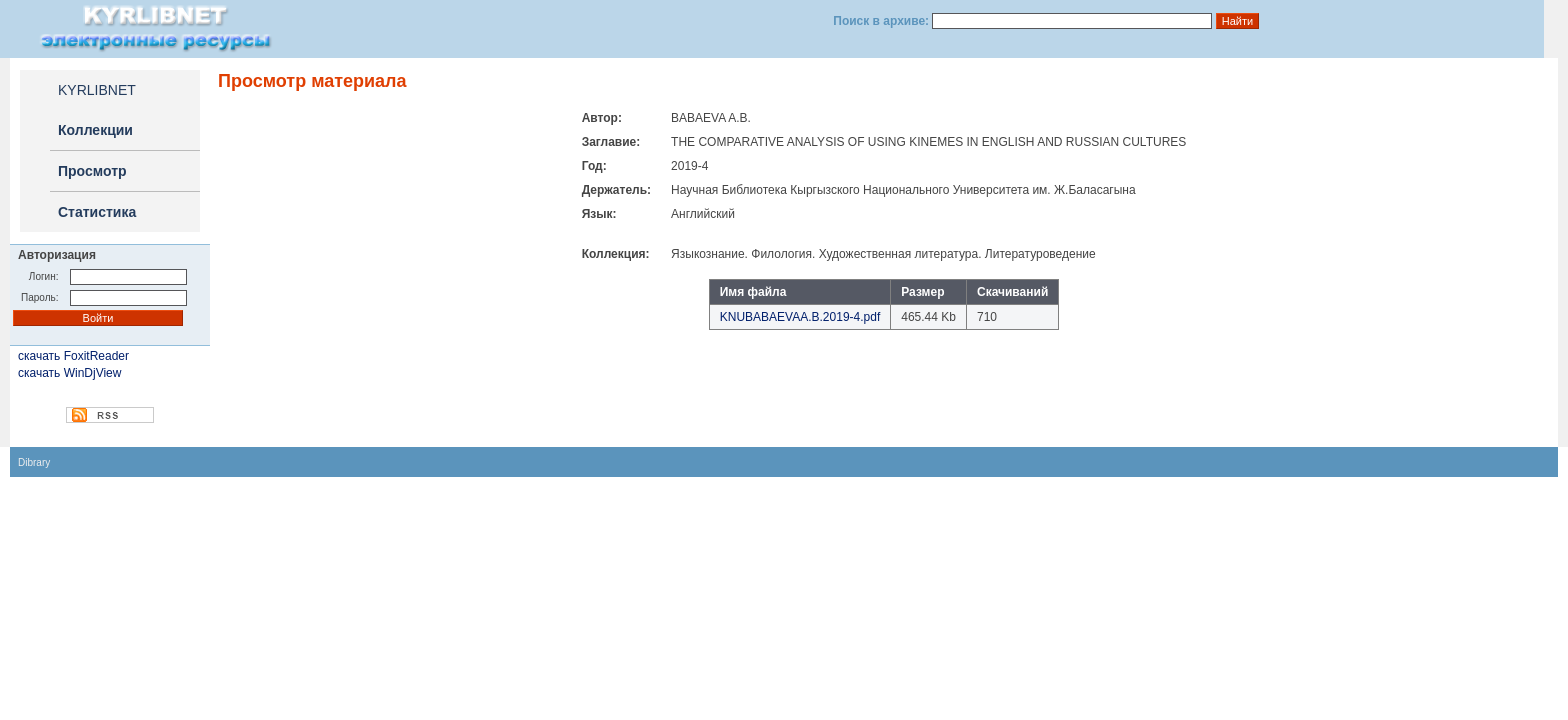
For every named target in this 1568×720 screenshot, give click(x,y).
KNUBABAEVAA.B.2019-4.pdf (800, 317)
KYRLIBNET (97, 90)
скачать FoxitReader (73, 356)
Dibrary (34, 462)
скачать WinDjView (69, 373)
